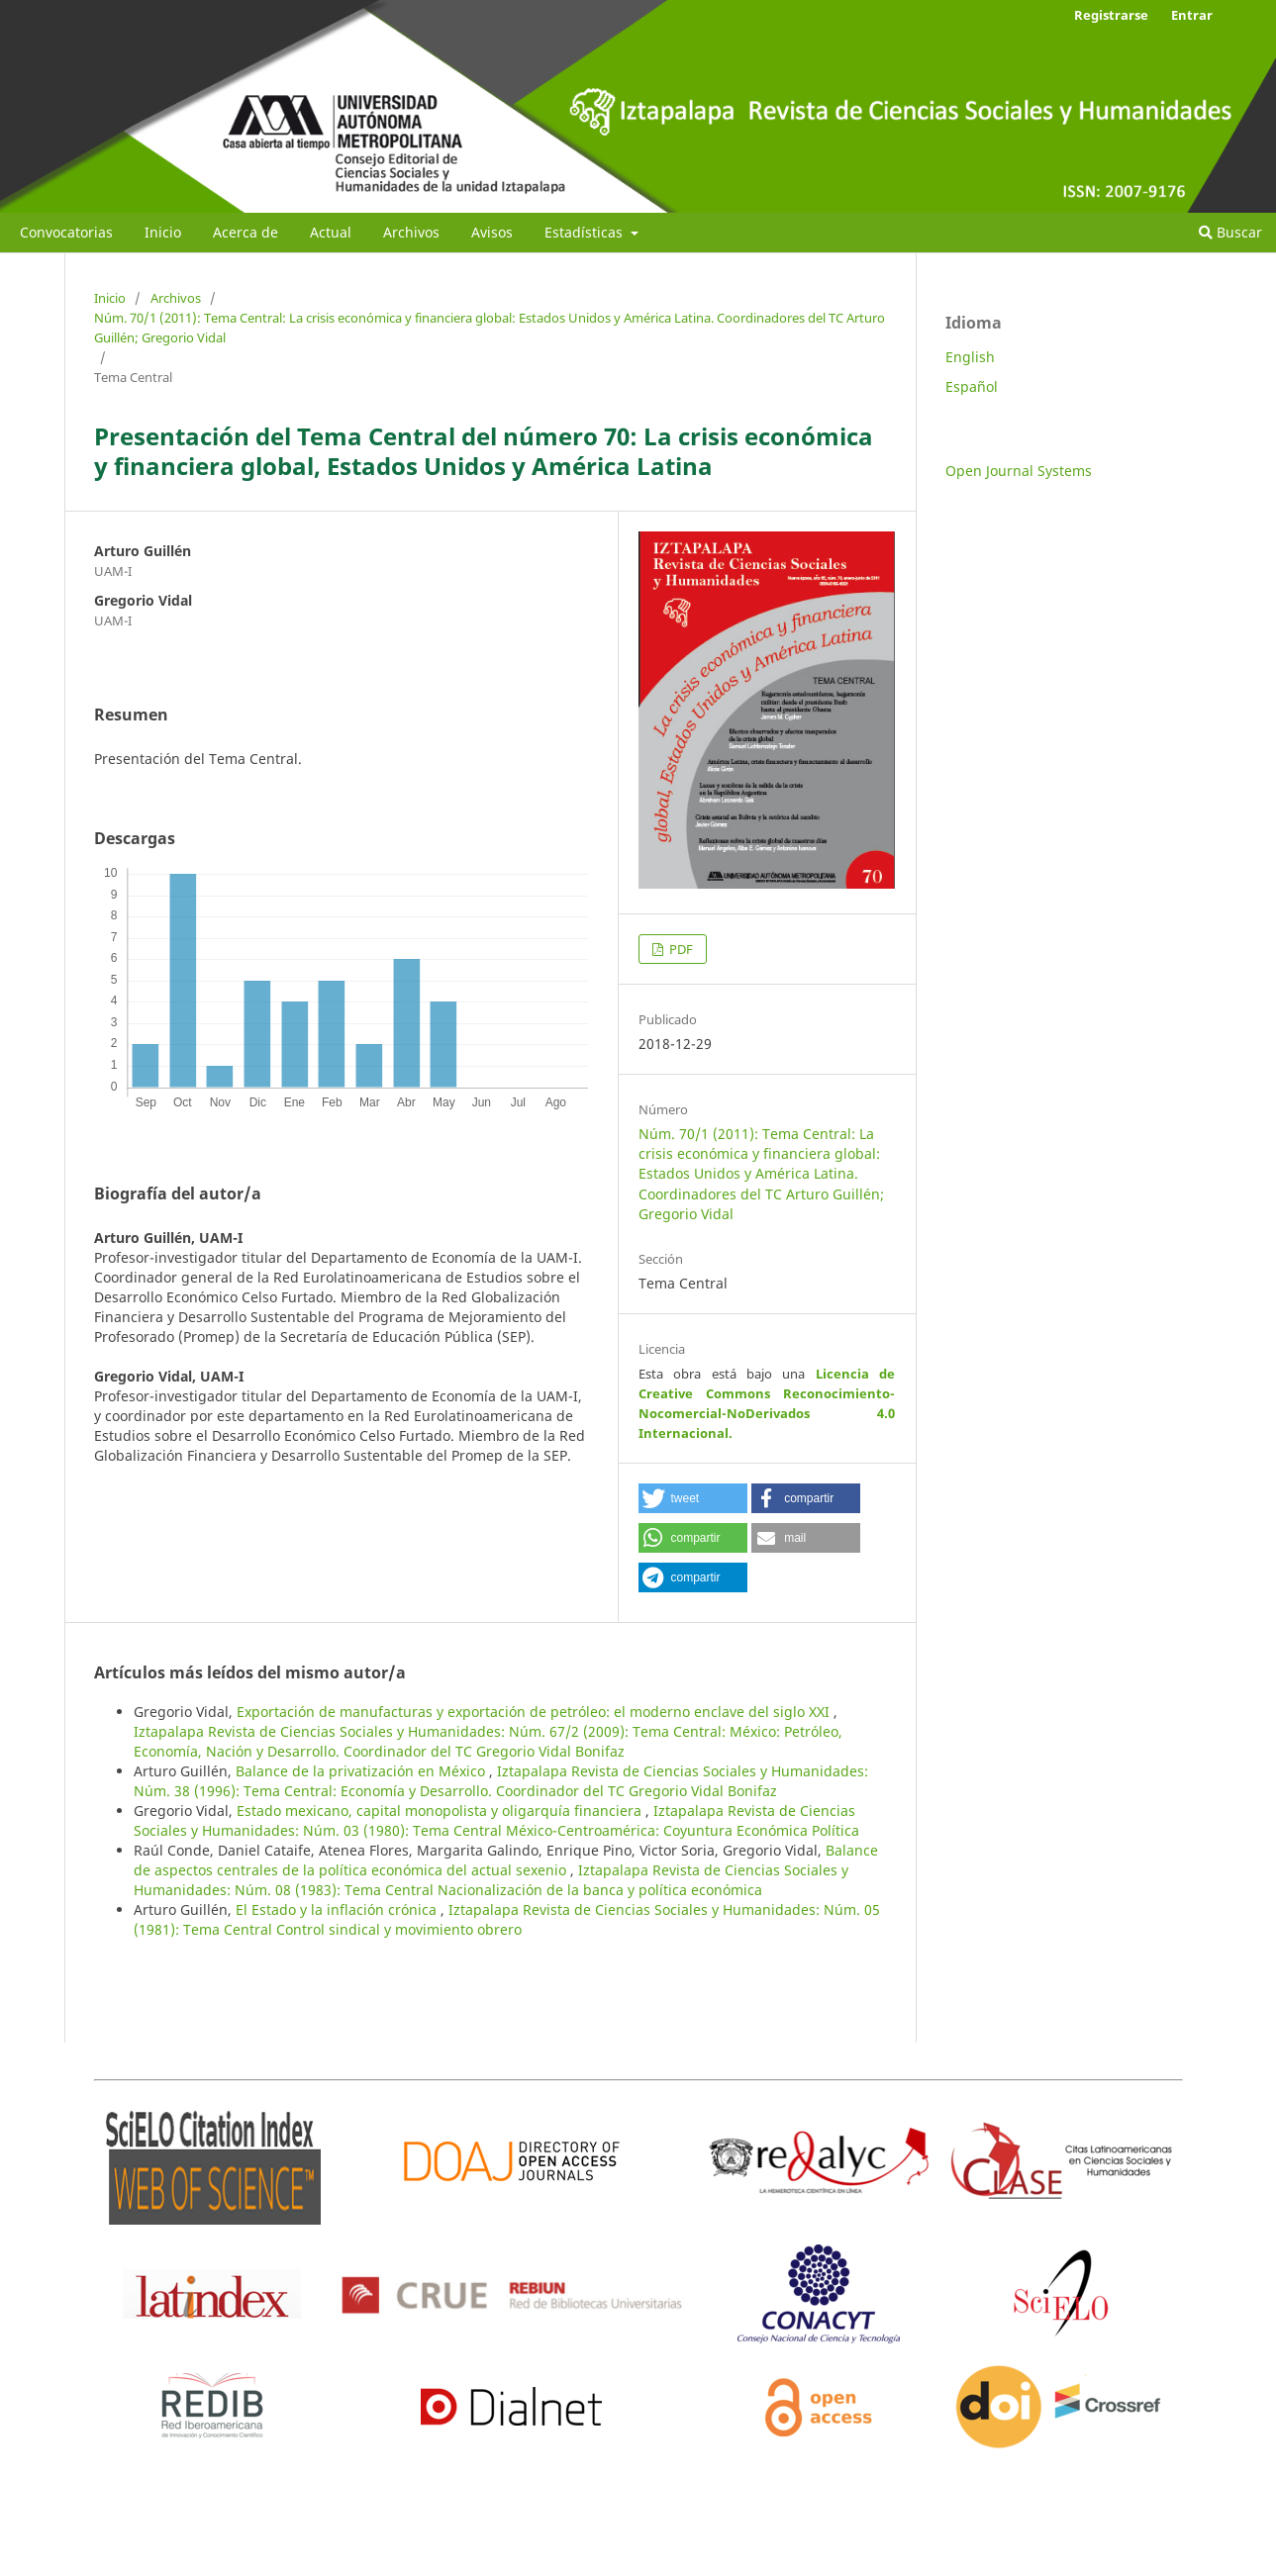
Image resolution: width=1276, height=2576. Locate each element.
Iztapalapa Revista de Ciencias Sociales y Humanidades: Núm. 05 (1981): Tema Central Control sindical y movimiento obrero (507, 1919)
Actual (330, 232)
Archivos (411, 232)
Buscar (1230, 232)
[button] (692, 1498)
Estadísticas (585, 232)
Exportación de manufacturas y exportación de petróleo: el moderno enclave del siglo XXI (535, 1711)
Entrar (1192, 15)
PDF (679, 949)
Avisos (492, 232)
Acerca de (245, 232)
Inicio (163, 232)
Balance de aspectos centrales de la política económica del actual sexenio (506, 1860)
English (970, 356)
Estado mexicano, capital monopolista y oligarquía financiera (441, 1810)
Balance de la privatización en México (362, 1771)
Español (971, 386)
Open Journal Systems (1018, 470)
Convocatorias (66, 232)
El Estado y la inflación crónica (338, 1909)
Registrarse (1111, 15)
